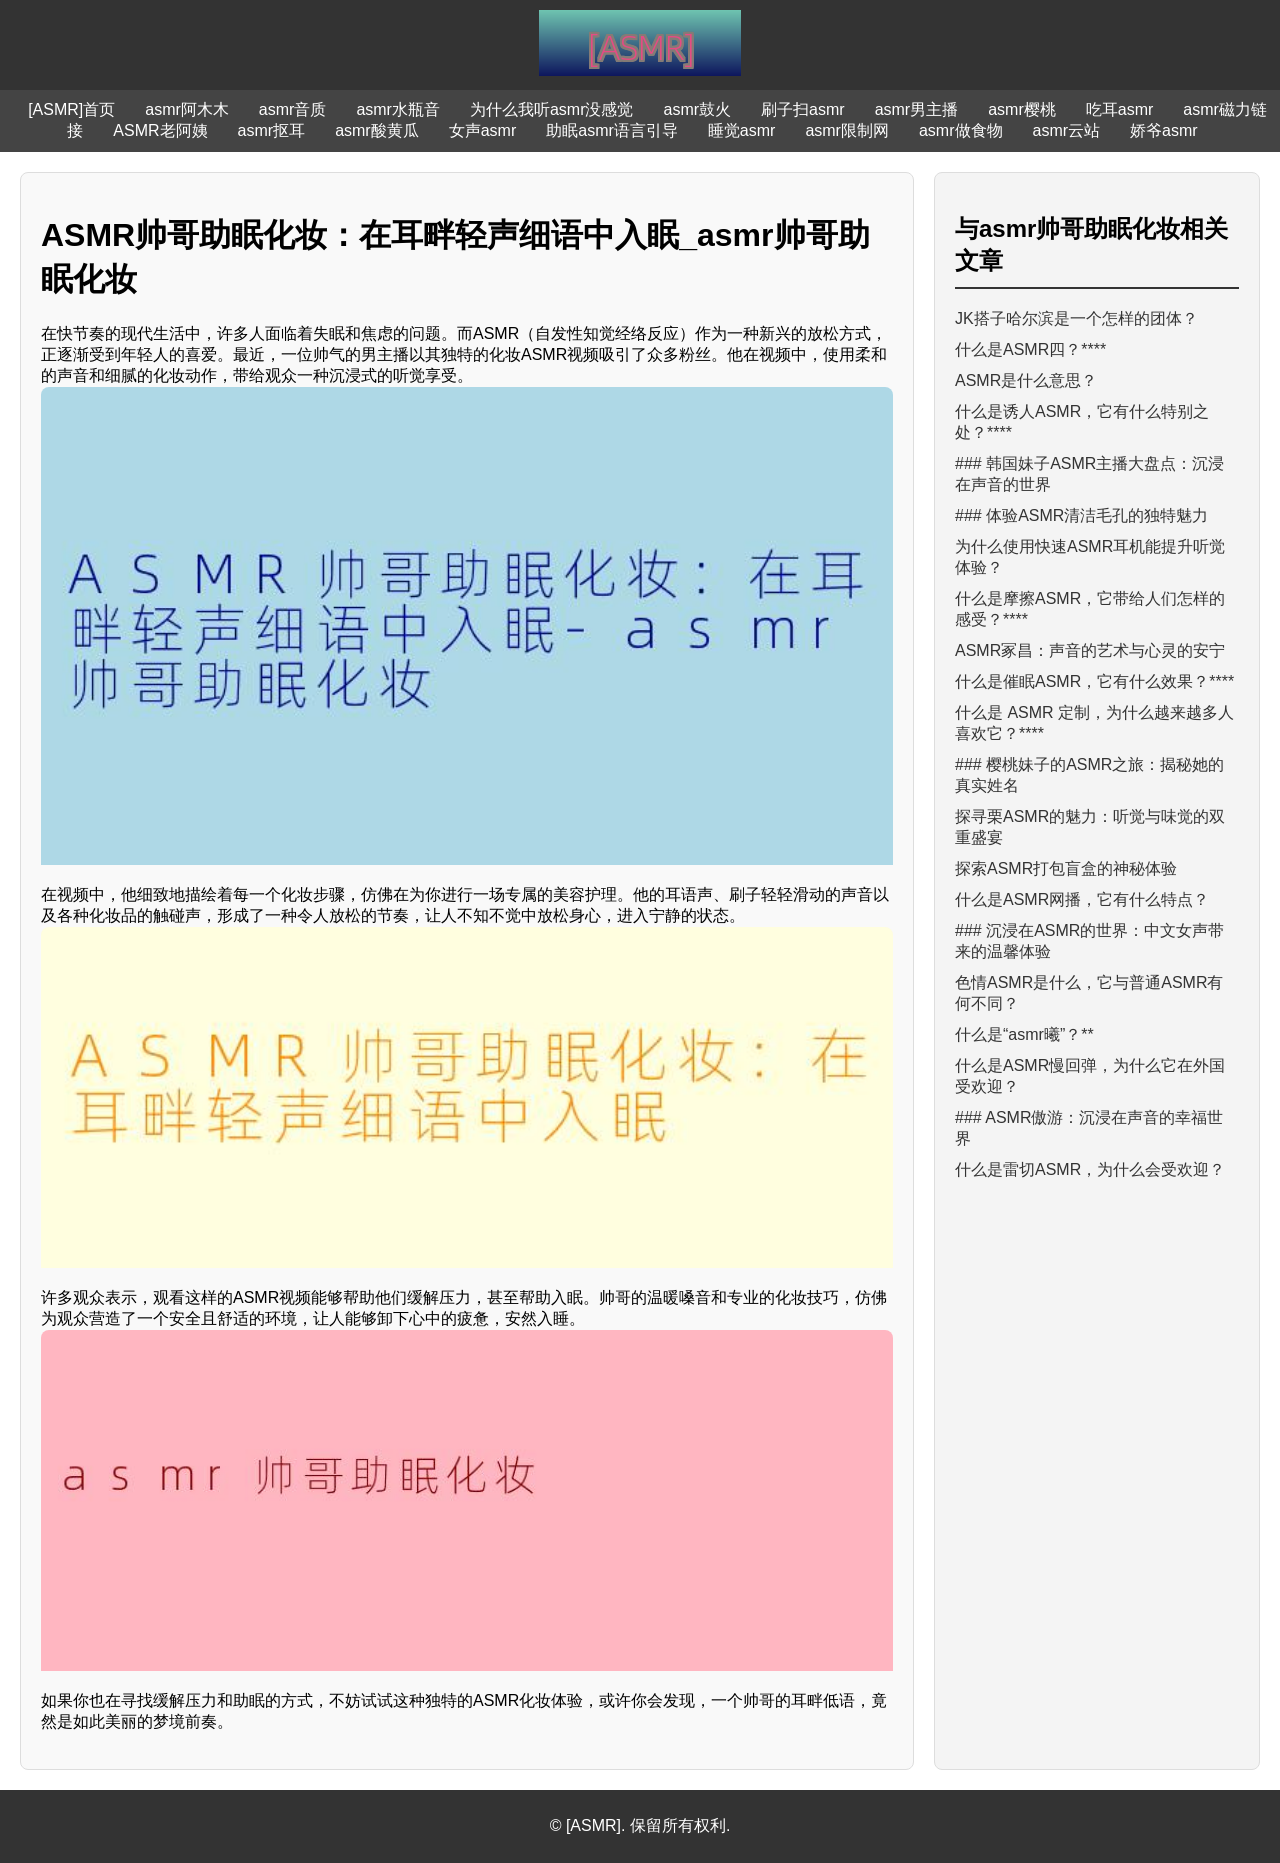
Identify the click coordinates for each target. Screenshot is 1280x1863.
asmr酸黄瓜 (377, 130)
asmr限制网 (847, 130)
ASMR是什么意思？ (1026, 380)
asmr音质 (293, 109)
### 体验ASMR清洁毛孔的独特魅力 (1081, 515)
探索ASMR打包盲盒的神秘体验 (1066, 868)
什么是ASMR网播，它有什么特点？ (1082, 899)
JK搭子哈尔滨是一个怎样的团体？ (1076, 318)
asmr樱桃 (1022, 109)
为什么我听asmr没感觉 (552, 109)
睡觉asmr (742, 130)
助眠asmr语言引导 (612, 130)
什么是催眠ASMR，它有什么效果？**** (1094, 681)
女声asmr (483, 130)
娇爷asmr (1164, 130)
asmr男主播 (917, 109)
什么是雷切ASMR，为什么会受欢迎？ (1090, 1169)
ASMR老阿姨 (160, 130)
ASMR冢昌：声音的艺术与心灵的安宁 (1090, 650)
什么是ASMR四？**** (1030, 349)
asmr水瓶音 (398, 109)
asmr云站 (1067, 130)
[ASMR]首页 (71, 109)
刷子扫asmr (803, 109)
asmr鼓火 (698, 109)
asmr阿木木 (187, 109)
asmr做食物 (961, 130)
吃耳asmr (1120, 109)
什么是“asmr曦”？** (1024, 1034)
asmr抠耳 (272, 130)
